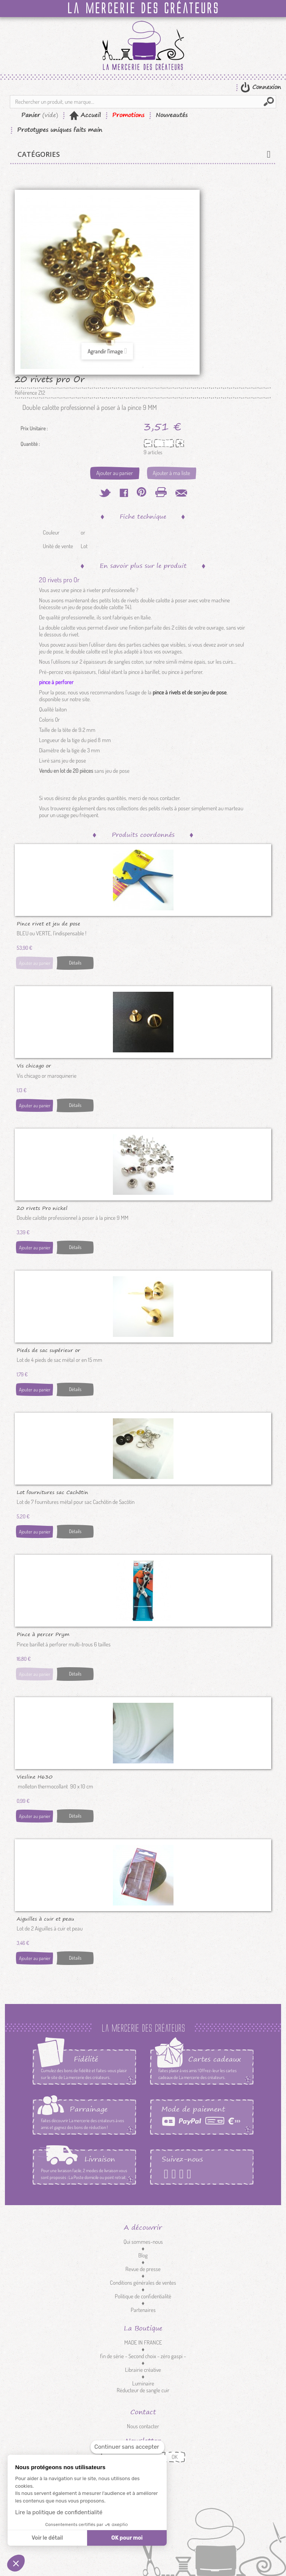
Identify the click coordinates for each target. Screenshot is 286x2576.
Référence (26, 392)
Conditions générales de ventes (143, 2282)
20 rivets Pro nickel (42, 1207)
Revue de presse (143, 2269)
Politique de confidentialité (143, 2296)
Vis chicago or (34, 1065)
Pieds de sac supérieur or (48, 1350)
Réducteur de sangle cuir (143, 2390)
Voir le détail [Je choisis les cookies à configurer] (47, 2538)
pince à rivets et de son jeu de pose (190, 692)
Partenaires (143, 2309)
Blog (143, 2255)
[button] (16, 2563)
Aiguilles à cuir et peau (45, 1918)
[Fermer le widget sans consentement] (127, 2447)
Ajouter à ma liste (171, 473)
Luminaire (143, 2383)
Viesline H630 (35, 1776)
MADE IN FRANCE (143, 2342)
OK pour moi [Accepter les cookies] (127, 2538)
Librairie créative (143, 2369)
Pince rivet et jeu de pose (48, 923)
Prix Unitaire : (34, 428)
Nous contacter (143, 2426)
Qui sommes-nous (143, 2241)
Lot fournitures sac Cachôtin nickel (52, 1492)
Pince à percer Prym (43, 1634)
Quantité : (30, 444)
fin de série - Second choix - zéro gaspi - (143, 2356)
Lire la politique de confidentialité (58, 2512)
